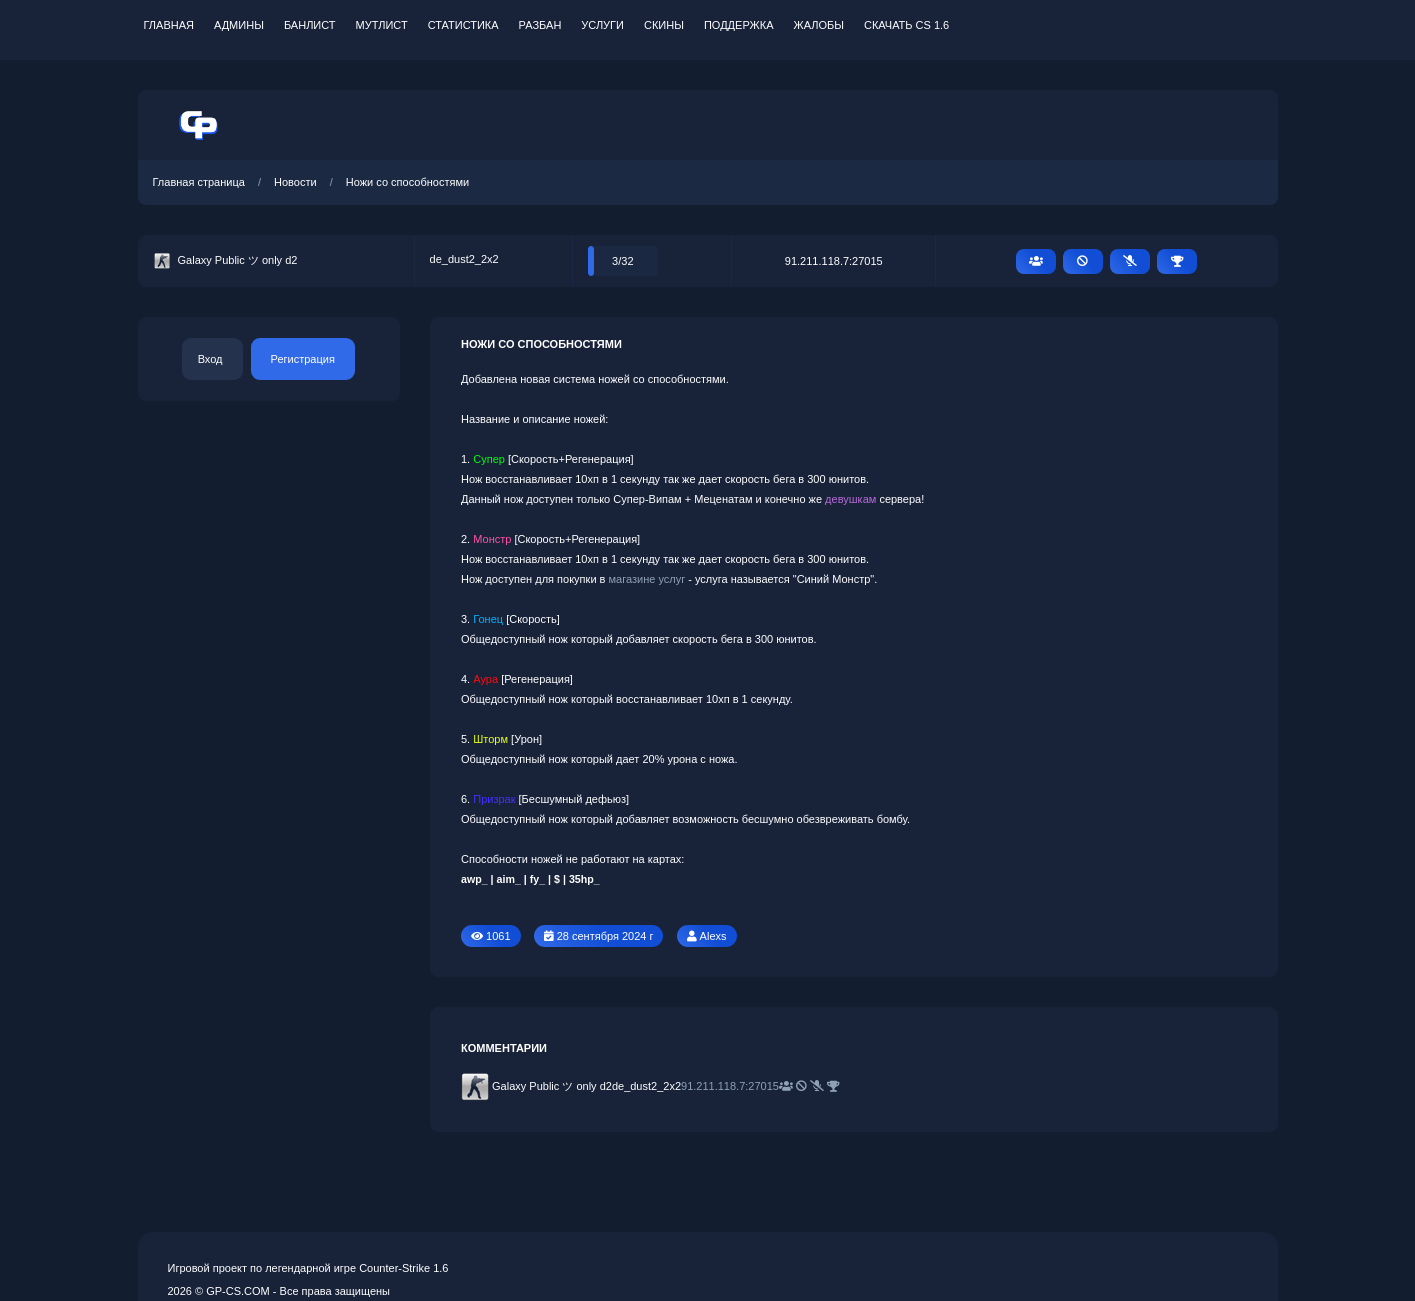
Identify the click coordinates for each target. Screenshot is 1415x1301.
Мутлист (382, 25)
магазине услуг (647, 579)
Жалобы (819, 25)
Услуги (602, 25)
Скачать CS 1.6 (906, 25)
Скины (664, 25)
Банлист (310, 25)
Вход (210, 359)
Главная (169, 25)
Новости (295, 182)
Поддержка (739, 25)
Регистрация (303, 359)
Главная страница (199, 182)
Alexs (713, 936)
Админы (239, 25)
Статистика (463, 25)
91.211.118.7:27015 (834, 261)
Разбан (540, 25)
